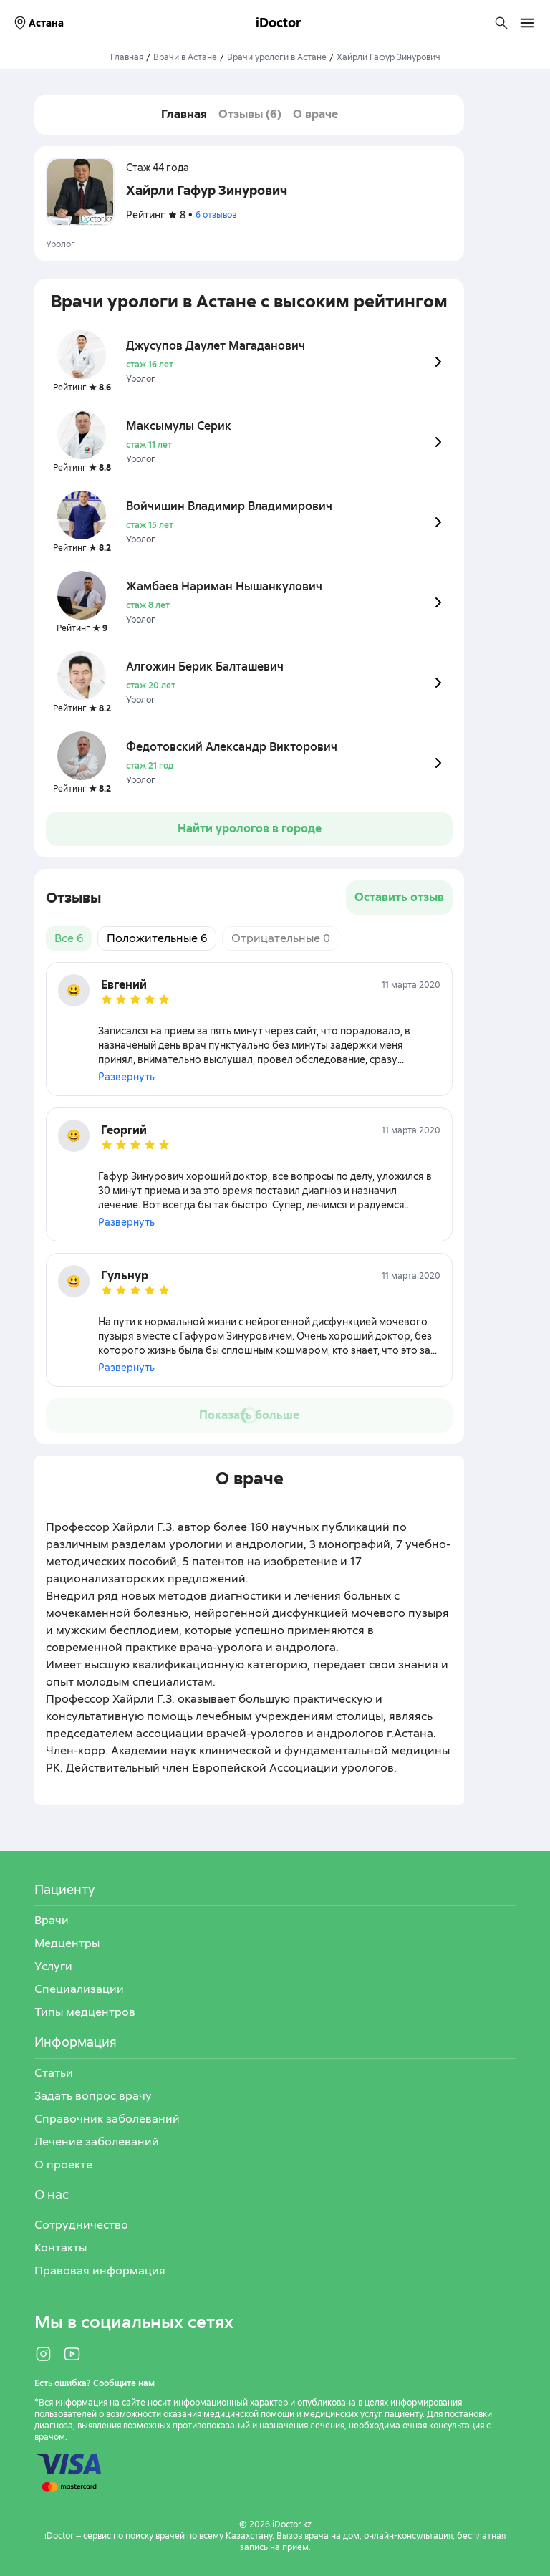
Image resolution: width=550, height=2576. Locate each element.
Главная (126, 57)
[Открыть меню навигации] (527, 22)
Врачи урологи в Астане (277, 57)
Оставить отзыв (399, 897)
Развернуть (126, 1076)
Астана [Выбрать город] (37, 23)
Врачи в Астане (185, 57)
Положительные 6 (157, 938)
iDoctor (278, 22)
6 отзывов (216, 215)
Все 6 (68, 938)
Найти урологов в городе (250, 828)
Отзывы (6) (249, 114)
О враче (315, 114)
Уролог (60, 244)
